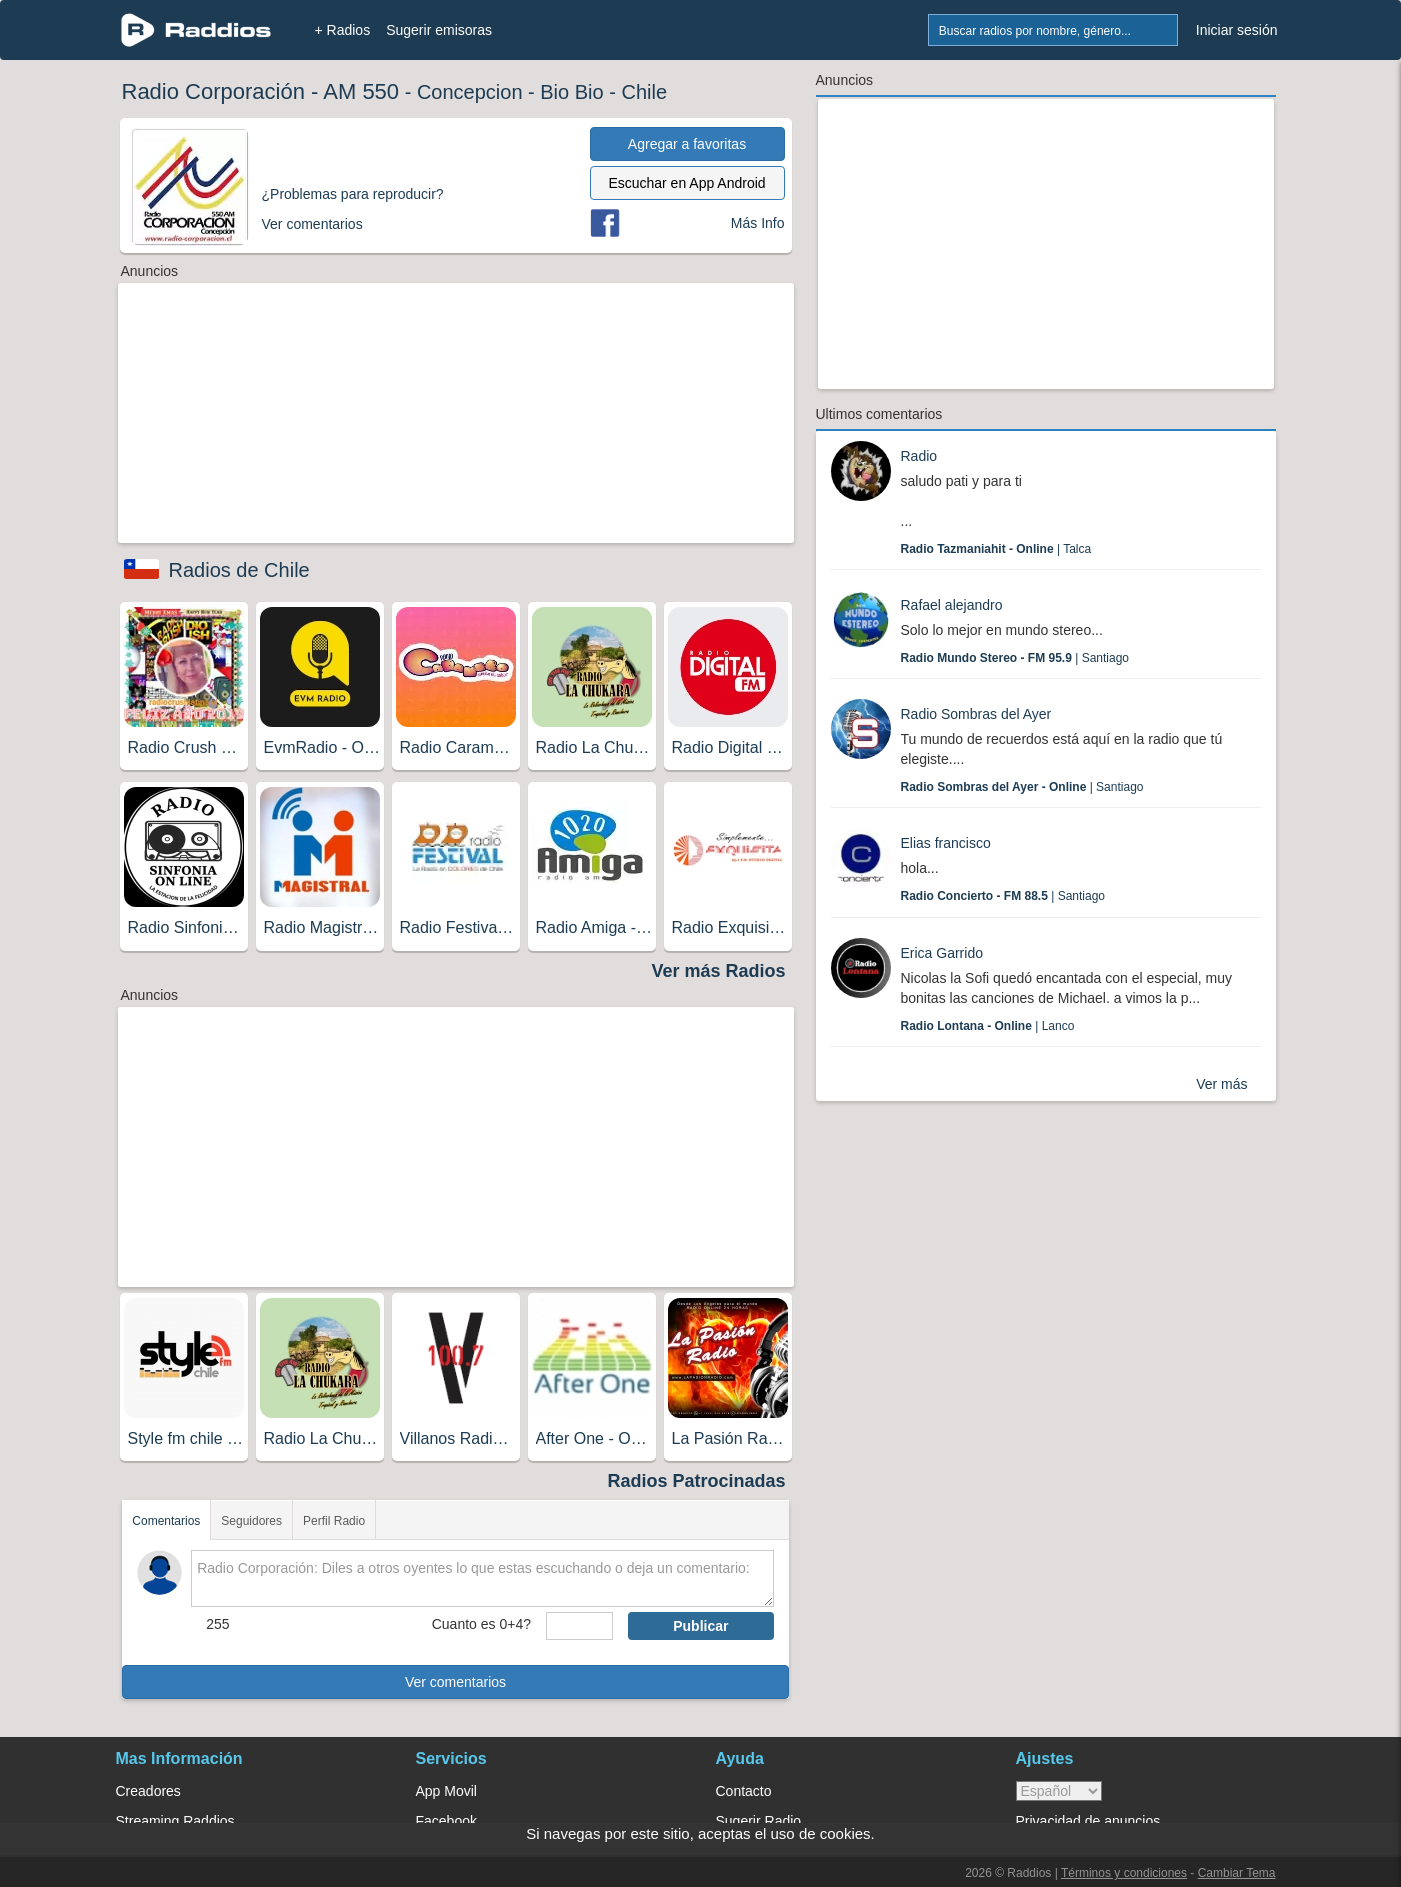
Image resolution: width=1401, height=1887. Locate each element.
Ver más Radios (718, 971)
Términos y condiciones (1124, 1873)
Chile (644, 92)
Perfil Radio (334, 1521)
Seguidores (251, 1521)
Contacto (744, 1791)
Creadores (148, 1791)
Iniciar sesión (1237, 30)
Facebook (446, 1821)
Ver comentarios (455, 1682)
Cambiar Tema (1237, 1873)
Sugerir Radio (759, 1821)
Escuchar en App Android (686, 183)
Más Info (758, 223)
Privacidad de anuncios (1088, 1821)
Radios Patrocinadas (696, 1481)
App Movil (446, 1791)
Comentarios (166, 1521)
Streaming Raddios (175, 1821)
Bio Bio (571, 92)
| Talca (996, 549)
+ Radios (343, 30)
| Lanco (988, 1026)
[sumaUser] (579, 1626)
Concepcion (470, 92)
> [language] (1059, 1791)
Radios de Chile (239, 570)
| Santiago (1015, 658)
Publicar (700, 1626)
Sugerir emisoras (439, 30)
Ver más (1221, 1084)
